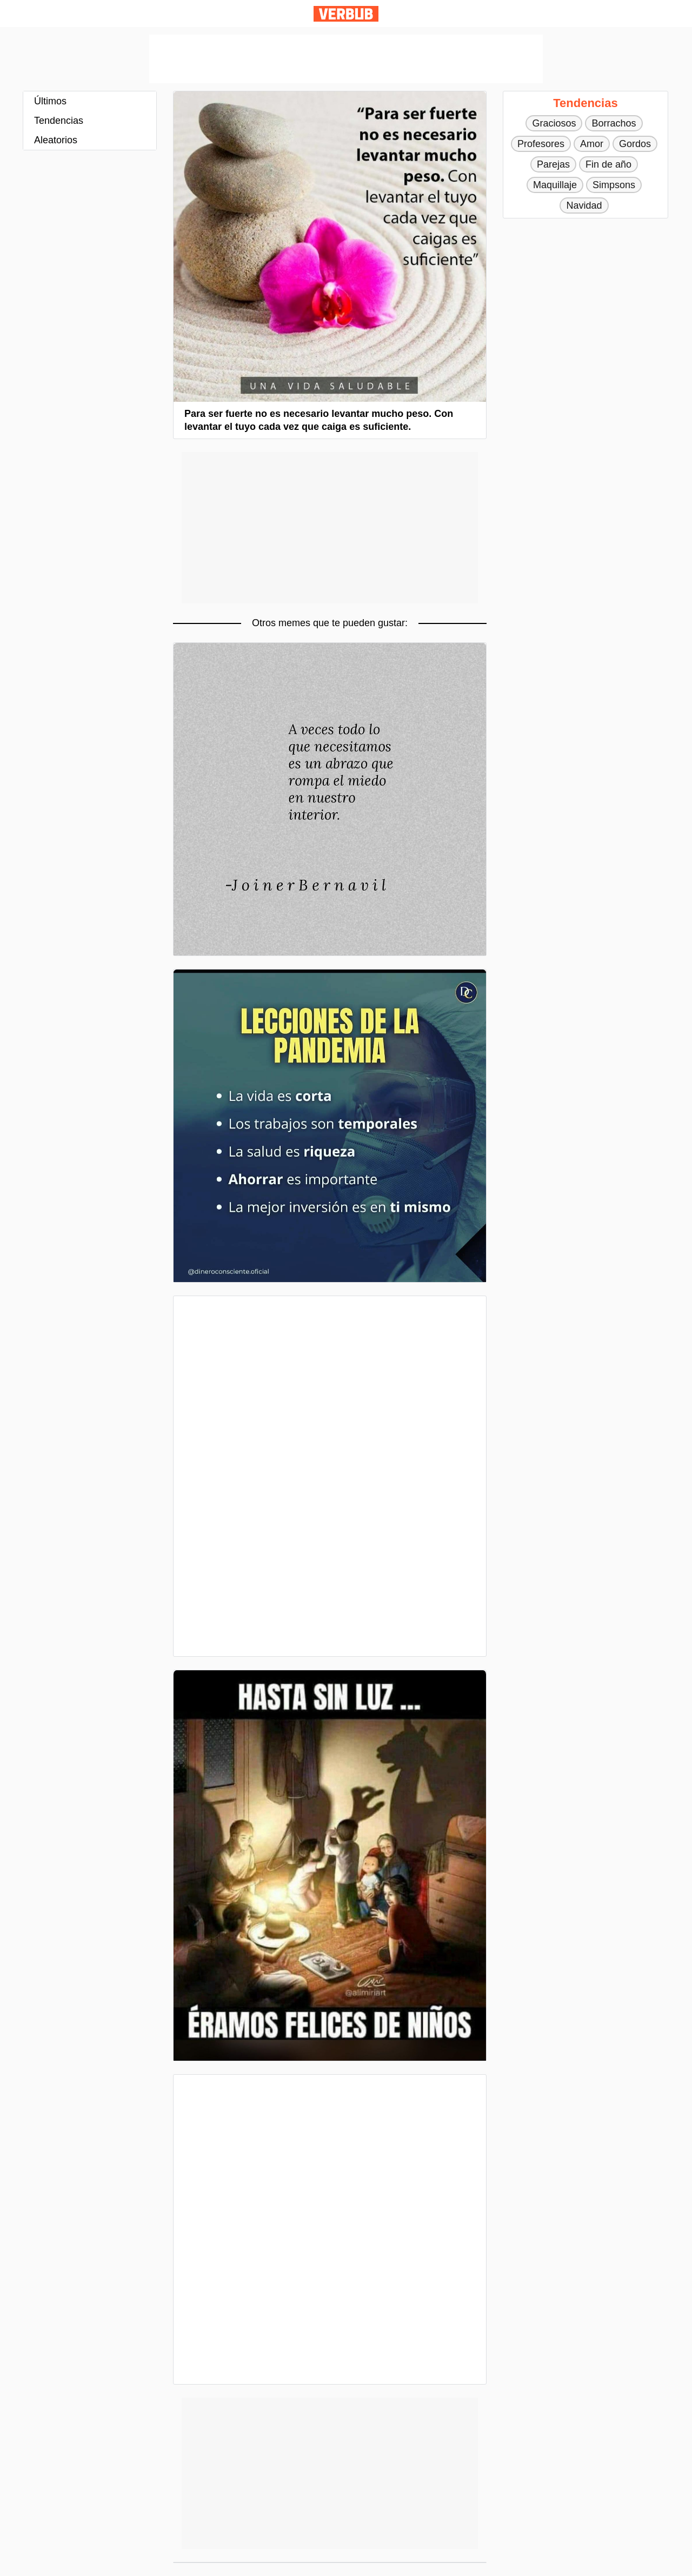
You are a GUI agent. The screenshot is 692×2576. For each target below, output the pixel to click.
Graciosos (554, 123)
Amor (591, 143)
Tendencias (58, 120)
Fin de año (608, 164)
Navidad (584, 205)
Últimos (50, 101)
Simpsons (614, 185)
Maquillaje (555, 185)
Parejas (553, 164)
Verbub (346, 14)
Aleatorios (55, 140)
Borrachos (613, 123)
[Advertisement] (346, 59)
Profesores (540, 143)
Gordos (635, 143)
